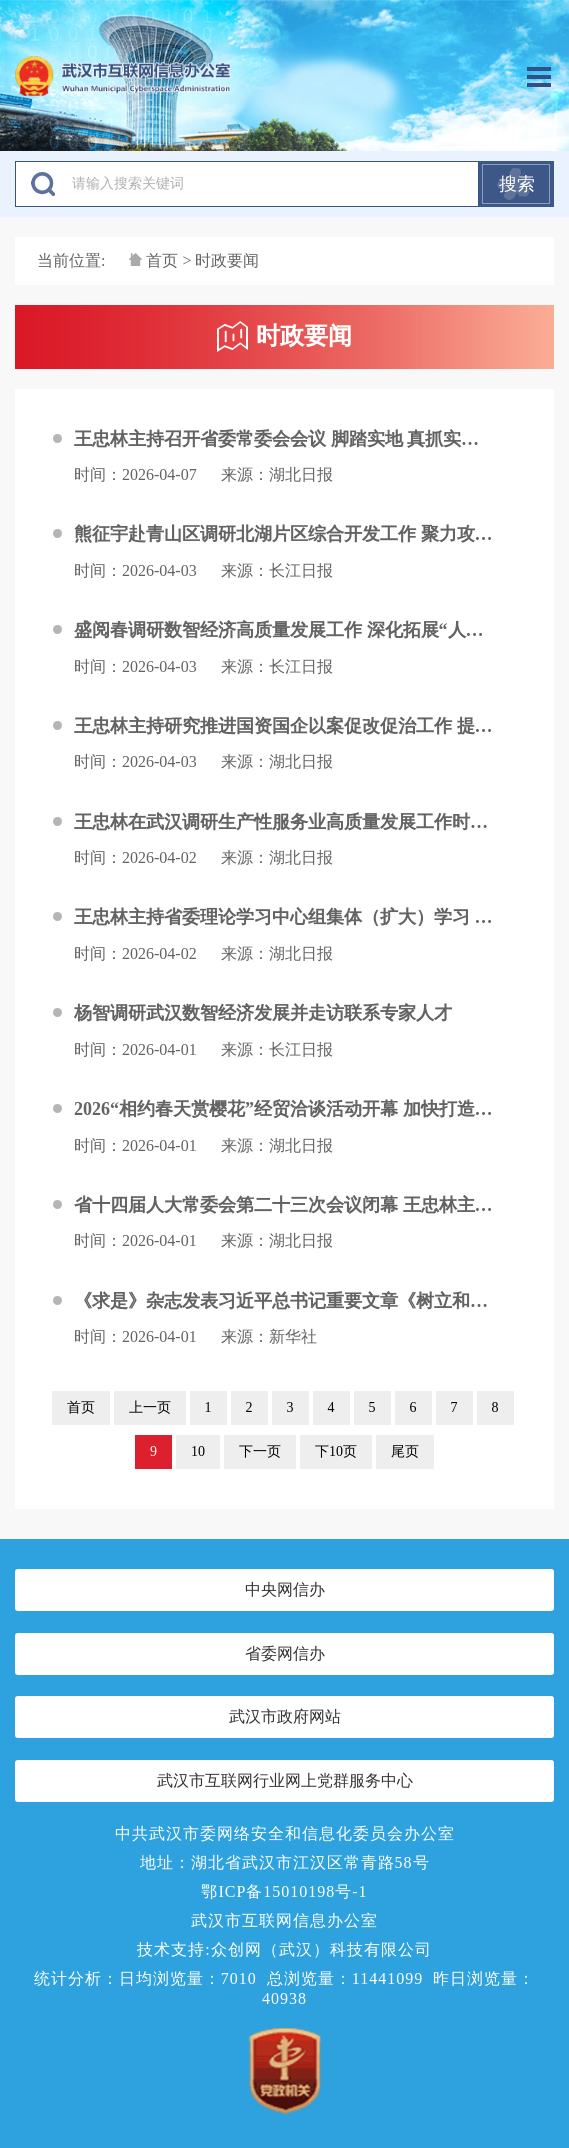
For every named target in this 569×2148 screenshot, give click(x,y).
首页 (162, 260)
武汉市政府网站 (285, 1716)
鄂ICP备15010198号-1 (284, 1891)
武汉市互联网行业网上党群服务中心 (285, 1780)
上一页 (150, 1407)
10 (198, 1451)
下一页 (260, 1451)
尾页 (405, 1451)
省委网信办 (285, 1653)
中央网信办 (285, 1589)
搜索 (517, 184)
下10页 (336, 1451)
